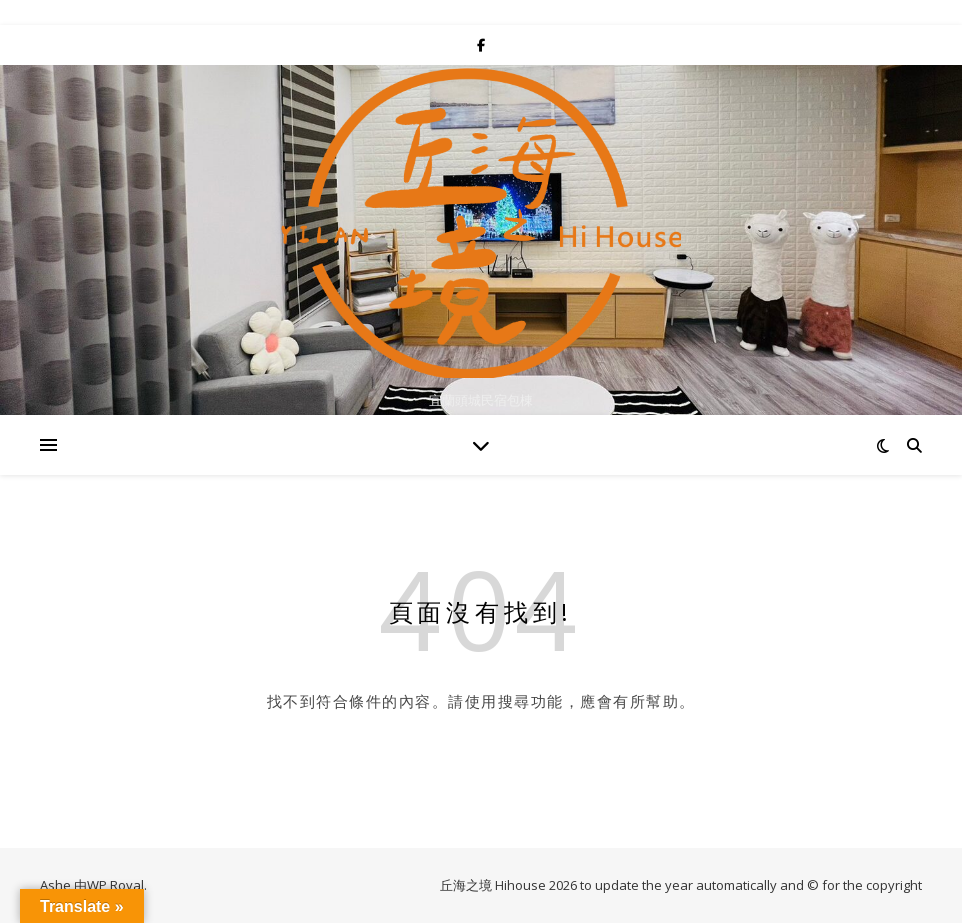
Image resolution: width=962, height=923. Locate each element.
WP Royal (115, 885)
